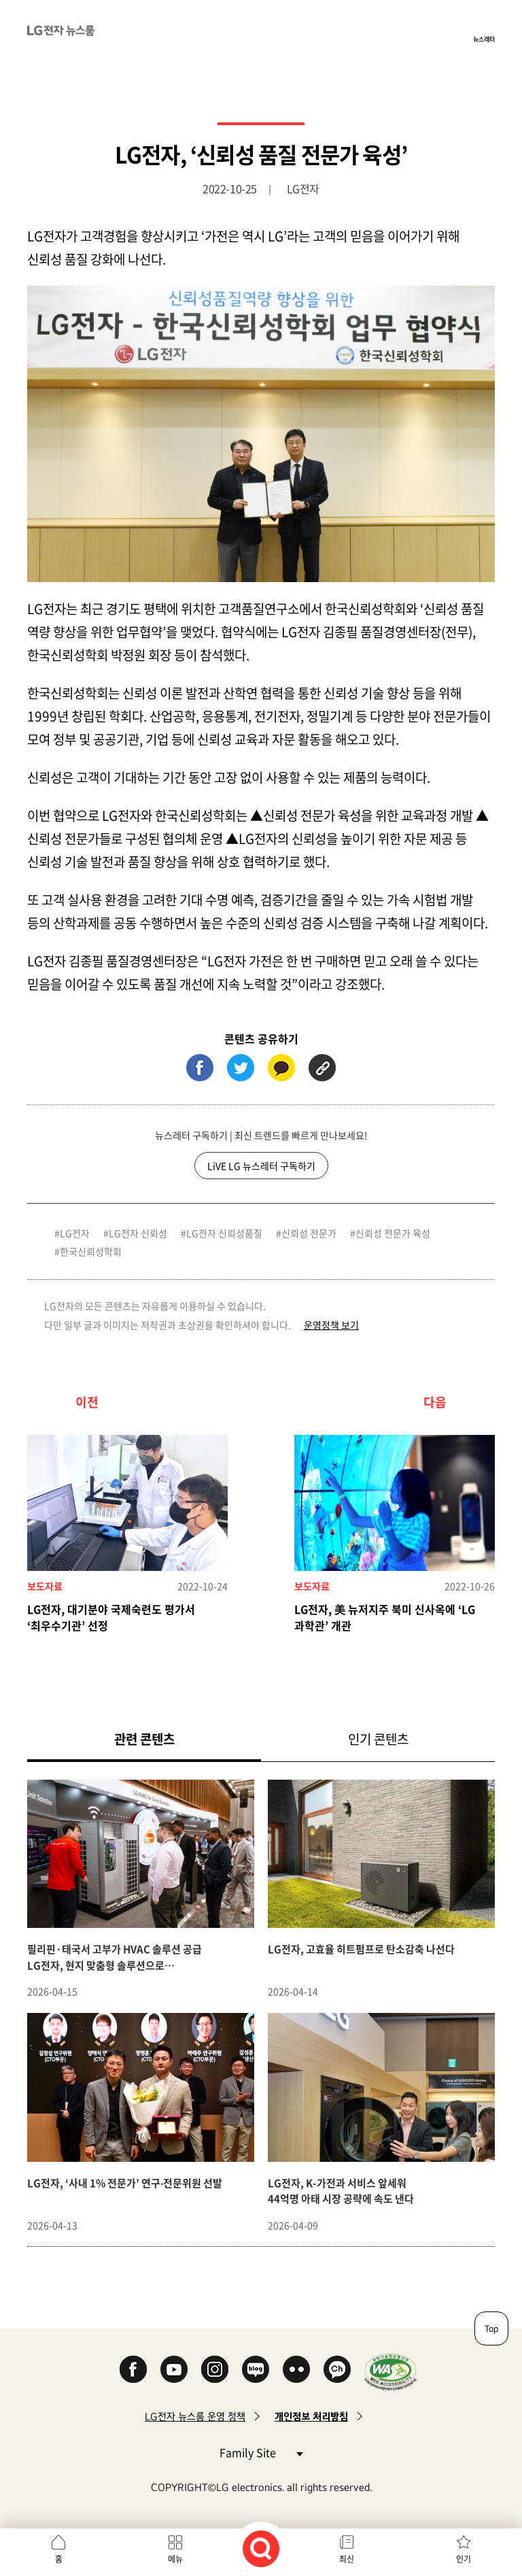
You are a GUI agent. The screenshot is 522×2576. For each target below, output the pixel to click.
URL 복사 (322, 1067)
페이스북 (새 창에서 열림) (199, 1067)
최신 (346, 2559)
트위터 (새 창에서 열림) (240, 1067)
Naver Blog (255, 2369)
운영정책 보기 (331, 1325)
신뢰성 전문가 (308, 1233)
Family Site (261, 2451)
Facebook (133, 2369)
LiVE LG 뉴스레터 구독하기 (261, 1165)
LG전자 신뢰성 (138, 1233)
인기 (463, 2559)
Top (491, 2328)
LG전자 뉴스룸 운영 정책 (195, 2416)
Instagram (214, 2369)
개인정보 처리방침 (311, 2416)
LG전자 (75, 1233)
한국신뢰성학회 (91, 1251)
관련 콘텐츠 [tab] (166, 1738)
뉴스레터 (484, 39)
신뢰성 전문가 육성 (392, 1233)
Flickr (296, 2369)
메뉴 (175, 2559)
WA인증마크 (390, 2371)
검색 (261, 2548)
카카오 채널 (337, 2369)
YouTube (174, 2369)
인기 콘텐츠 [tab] (378, 1738)
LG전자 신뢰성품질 (224, 1233)
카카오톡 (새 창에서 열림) (281, 1067)
